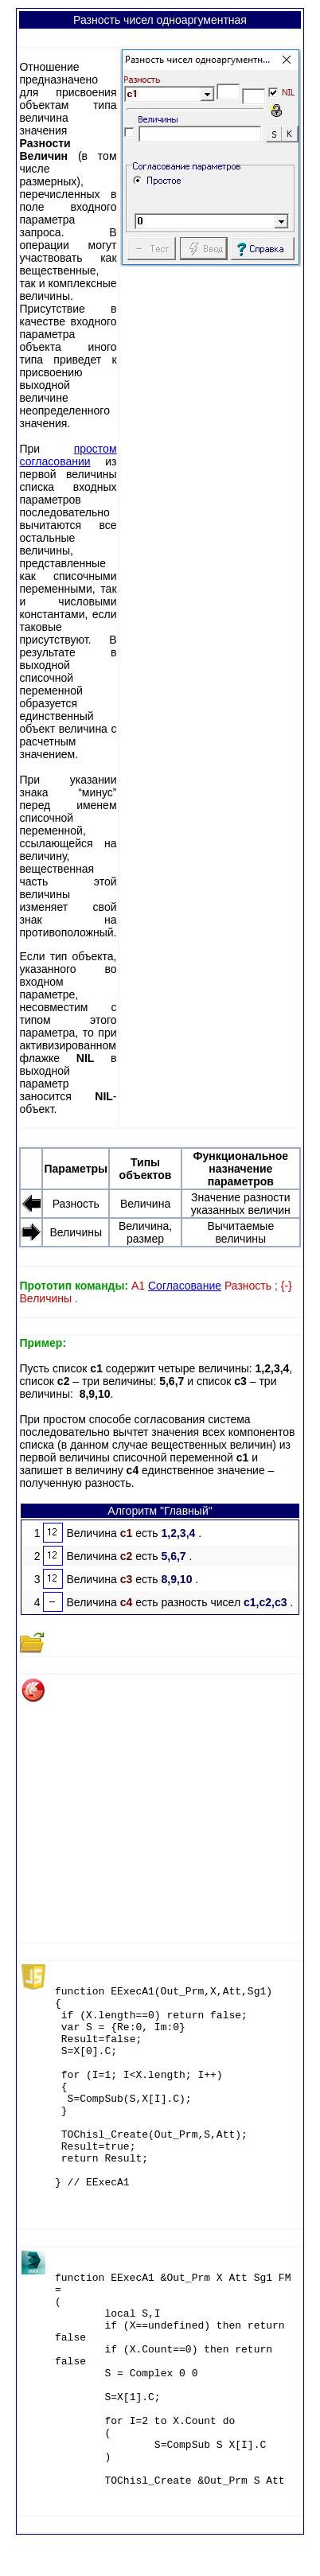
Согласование (184, 1285)
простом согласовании (67, 455)
